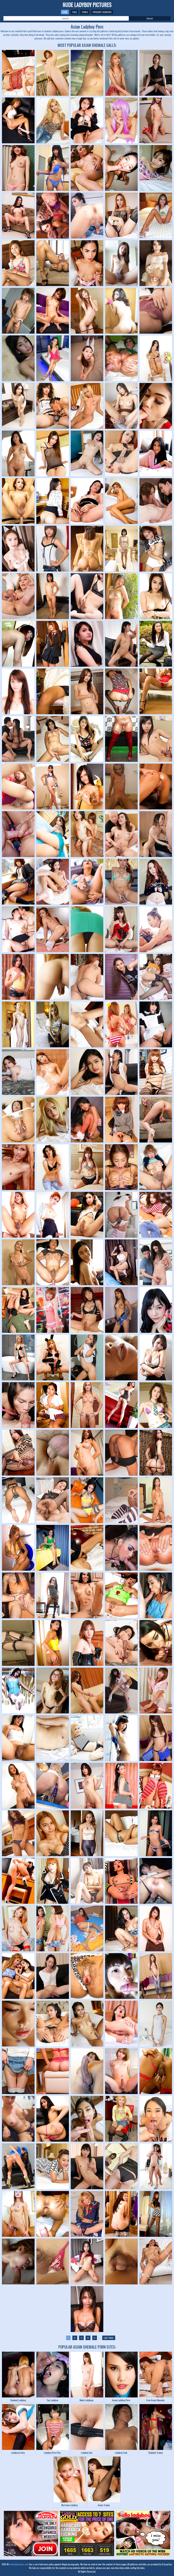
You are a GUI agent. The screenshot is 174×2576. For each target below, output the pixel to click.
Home (64, 12)
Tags (74, 12)
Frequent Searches (102, 12)
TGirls (85, 12)
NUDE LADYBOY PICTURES (87, 5)
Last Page (108, 2337)
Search (150, 18)
